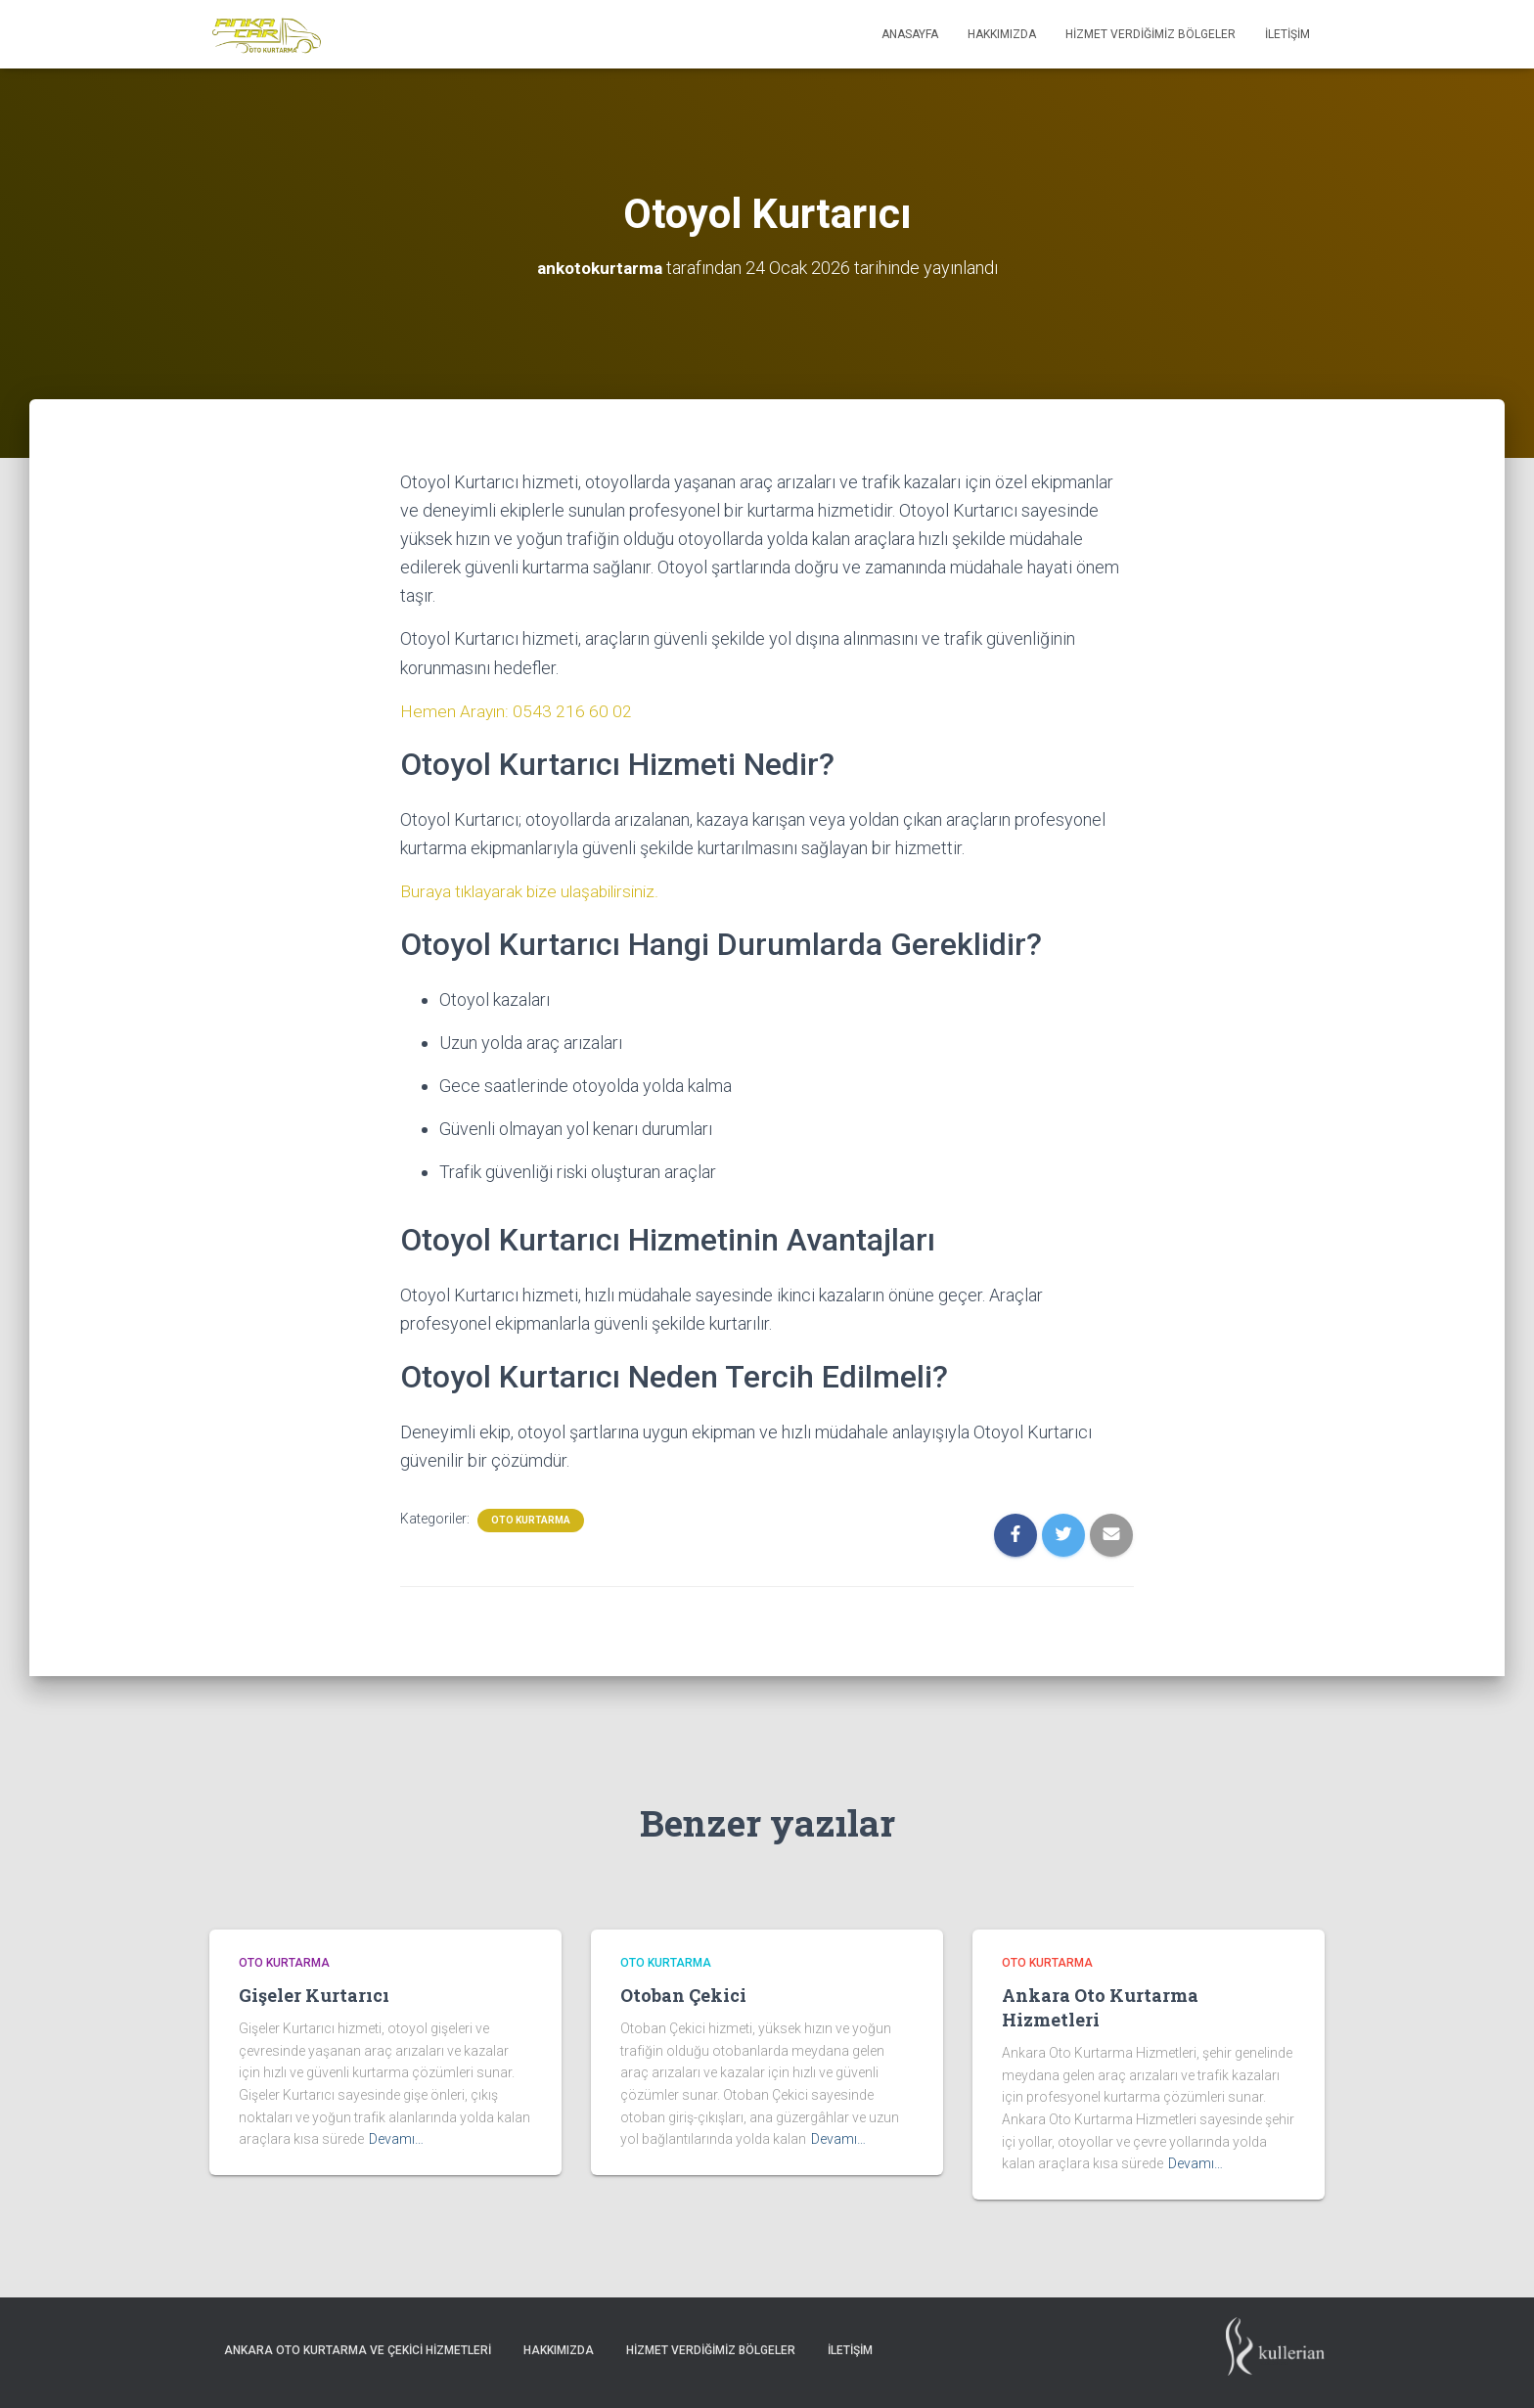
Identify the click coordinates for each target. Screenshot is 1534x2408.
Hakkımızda (1002, 34)
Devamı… (396, 2139)
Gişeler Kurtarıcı (314, 1995)
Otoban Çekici (683, 1995)
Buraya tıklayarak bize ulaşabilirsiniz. (535, 891)
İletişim (1287, 34)
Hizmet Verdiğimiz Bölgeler (1150, 34)
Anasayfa (909, 34)
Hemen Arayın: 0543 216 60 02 (516, 711)
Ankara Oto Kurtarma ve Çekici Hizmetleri (357, 2350)
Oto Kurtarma (530, 1520)
